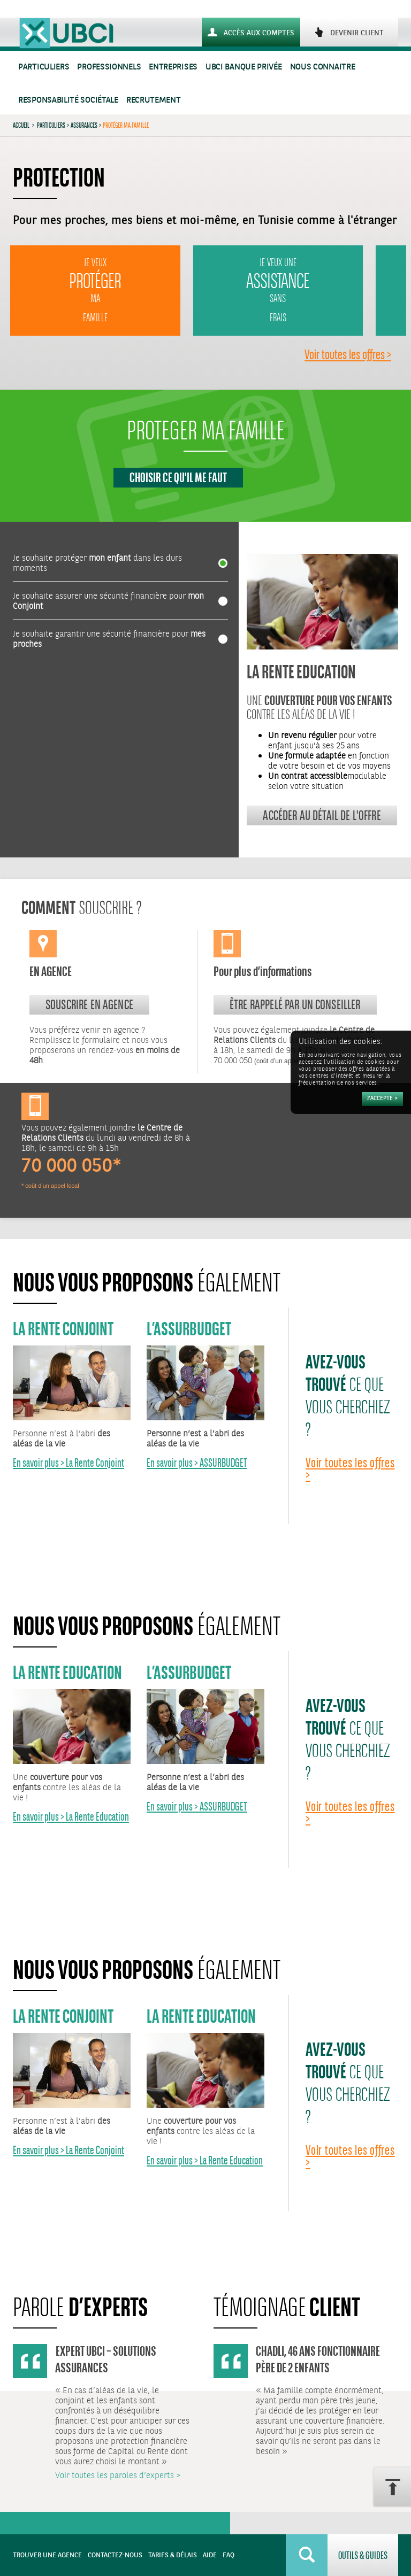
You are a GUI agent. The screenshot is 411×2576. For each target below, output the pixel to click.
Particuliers (43, 67)
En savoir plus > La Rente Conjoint (68, 1463)
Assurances (84, 125)
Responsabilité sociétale (68, 100)
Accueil (21, 125)
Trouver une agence (47, 2555)
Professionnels (109, 67)
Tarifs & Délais (172, 2555)
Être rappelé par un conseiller (295, 1004)
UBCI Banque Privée (244, 67)
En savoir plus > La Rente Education (71, 1816)
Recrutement (153, 100)
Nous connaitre (322, 67)
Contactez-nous (115, 2555)
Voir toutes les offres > (348, 354)
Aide (210, 2555)
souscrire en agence (89, 1004)
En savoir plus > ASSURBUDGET (197, 1463)
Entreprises (173, 67)
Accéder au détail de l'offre (321, 815)
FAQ (228, 2555)
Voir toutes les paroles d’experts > (117, 2475)
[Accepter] (382, 1099)
